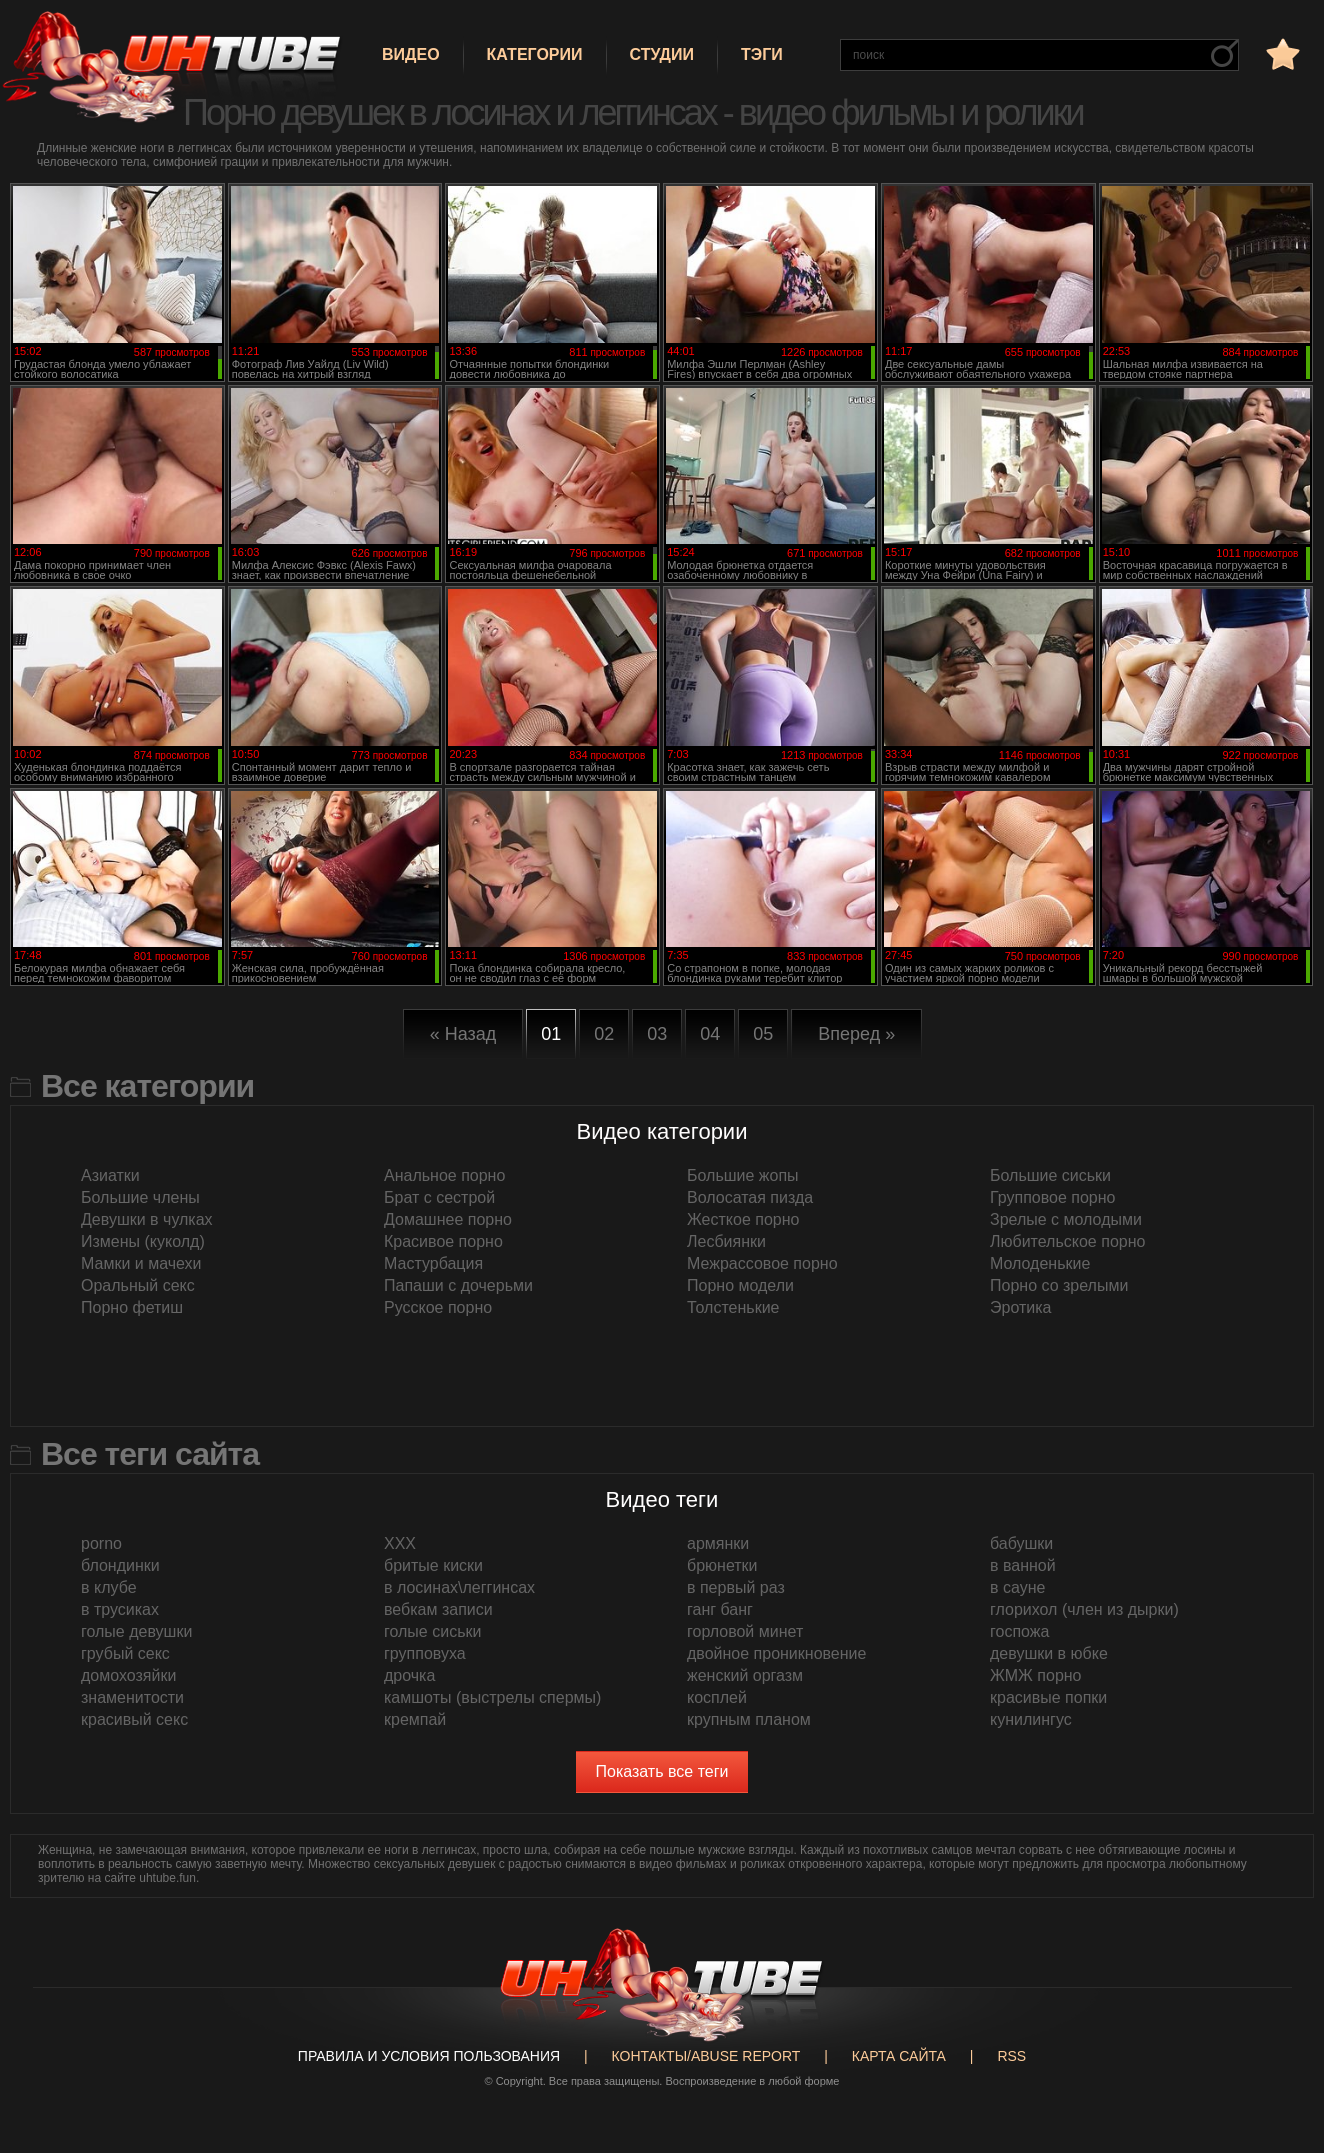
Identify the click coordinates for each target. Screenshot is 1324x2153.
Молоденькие (1040, 1263)
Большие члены (140, 1197)
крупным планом (749, 1719)
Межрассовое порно (762, 1263)
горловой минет (745, 1631)
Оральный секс (138, 1285)
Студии (662, 54)
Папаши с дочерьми (458, 1285)
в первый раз (736, 1587)
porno (101, 1543)
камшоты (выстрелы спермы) (492, 1697)
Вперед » (856, 1034)
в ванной (1023, 1565)
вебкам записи (438, 1609)
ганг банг (720, 1609)
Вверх (1279, 2022)
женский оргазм (745, 1675)
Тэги (762, 54)
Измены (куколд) (143, 1241)
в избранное (1281, 53)
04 (710, 1034)
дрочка (409, 1675)
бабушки (1021, 1543)
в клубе (109, 1587)
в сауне (1017, 1587)
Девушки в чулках (147, 1219)
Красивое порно (443, 1241)
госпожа (1019, 1631)
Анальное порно (444, 1175)
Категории (535, 54)
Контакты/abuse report (706, 2056)
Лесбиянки (726, 1241)
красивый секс (134, 1719)
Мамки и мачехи (141, 1263)
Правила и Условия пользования (429, 2056)
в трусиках (120, 1609)
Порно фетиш (132, 1307)
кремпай (415, 1719)
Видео (411, 54)
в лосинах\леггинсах (459, 1587)
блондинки (120, 1565)
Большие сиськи (1050, 1175)
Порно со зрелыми (1059, 1285)
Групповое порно (1052, 1197)
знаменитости (132, 1697)
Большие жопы (743, 1175)
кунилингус (1031, 1719)
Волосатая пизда (750, 1197)
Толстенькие (733, 1307)
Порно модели (740, 1285)
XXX (400, 1543)
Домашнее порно (448, 1219)
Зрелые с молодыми (1066, 1219)
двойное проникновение (776, 1653)
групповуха (425, 1653)
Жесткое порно (743, 1219)
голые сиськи (432, 1631)
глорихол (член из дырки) (1084, 1609)
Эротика (1020, 1307)
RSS (1011, 2056)
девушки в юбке (1049, 1653)
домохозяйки (128, 1675)
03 (657, 1034)
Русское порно (438, 1307)
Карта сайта (899, 2056)
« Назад (463, 1034)
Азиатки (110, 1175)
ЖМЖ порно (1036, 1675)
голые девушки (136, 1631)
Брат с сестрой (439, 1197)
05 (763, 1034)
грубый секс (125, 1653)
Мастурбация (433, 1263)
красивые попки (1048, 1697)
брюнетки (722, 1565)
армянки (718, 1543)
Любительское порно (1067, 1241)
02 (604, 1034)
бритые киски (433, 1565)
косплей (717, 1697)
